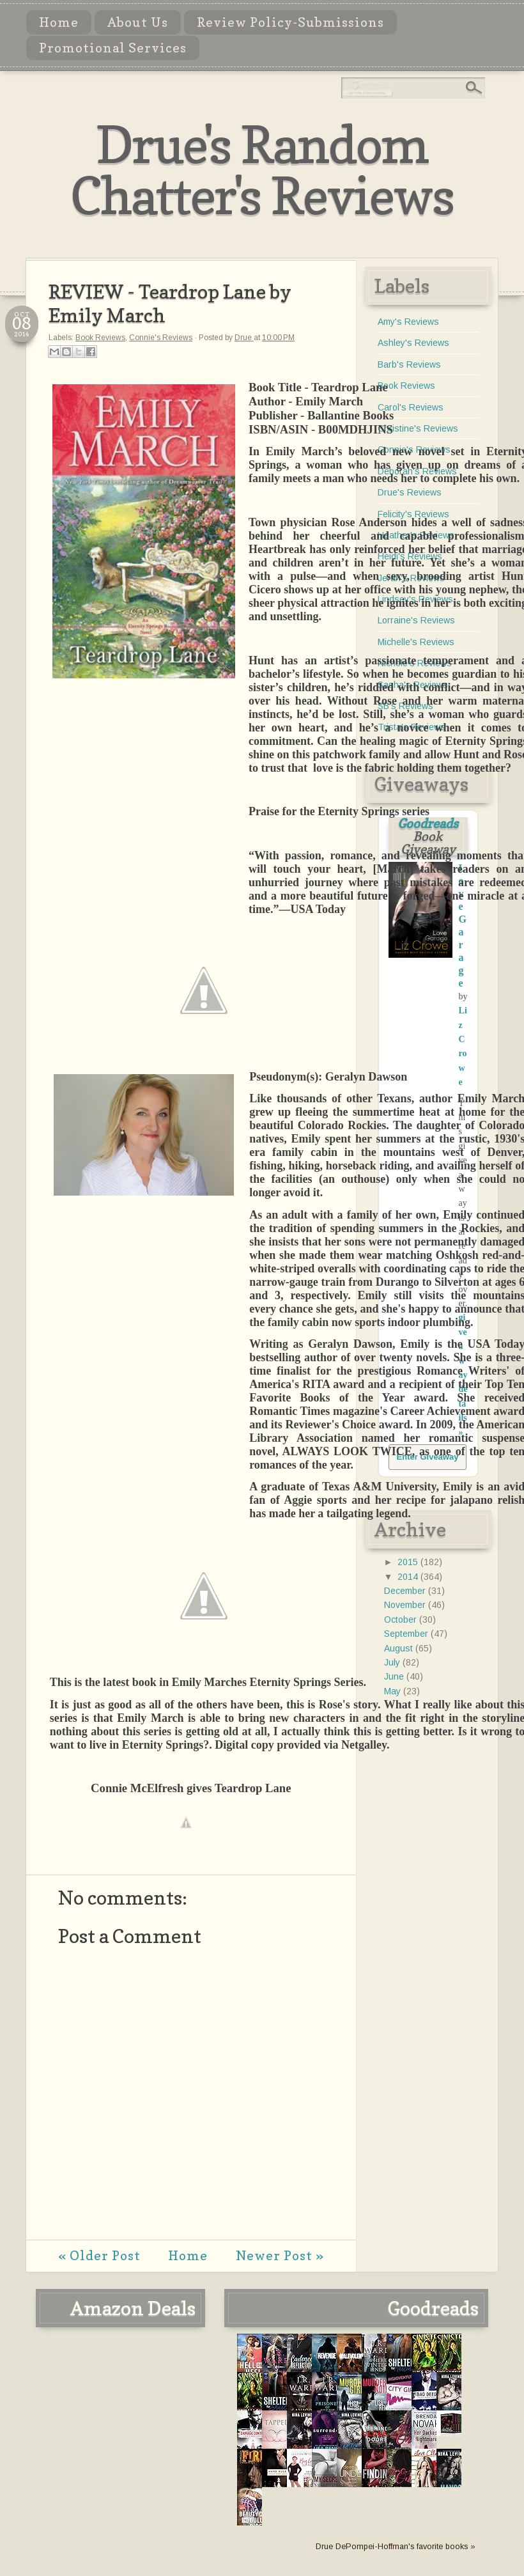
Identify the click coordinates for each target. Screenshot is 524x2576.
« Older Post (99, 2255)
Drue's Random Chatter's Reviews (262, 169)
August (399, 1648)
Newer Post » (280, 2255)
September (407, 1633)
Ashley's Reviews (413, 343)
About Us (137, 22)
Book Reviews (100, 337)
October (401, 1619)
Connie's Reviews (160, 337)
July (393, 1662)
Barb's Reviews (409, 364)
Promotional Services (113, 48)
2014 (408, 1577)
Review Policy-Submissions (290, 22)
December (406, 1591)
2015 (408, 1562)
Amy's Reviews (408, 321)
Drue (244, 337)
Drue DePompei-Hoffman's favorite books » (395, 2546)
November (406, 1605)
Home (59, 22)
